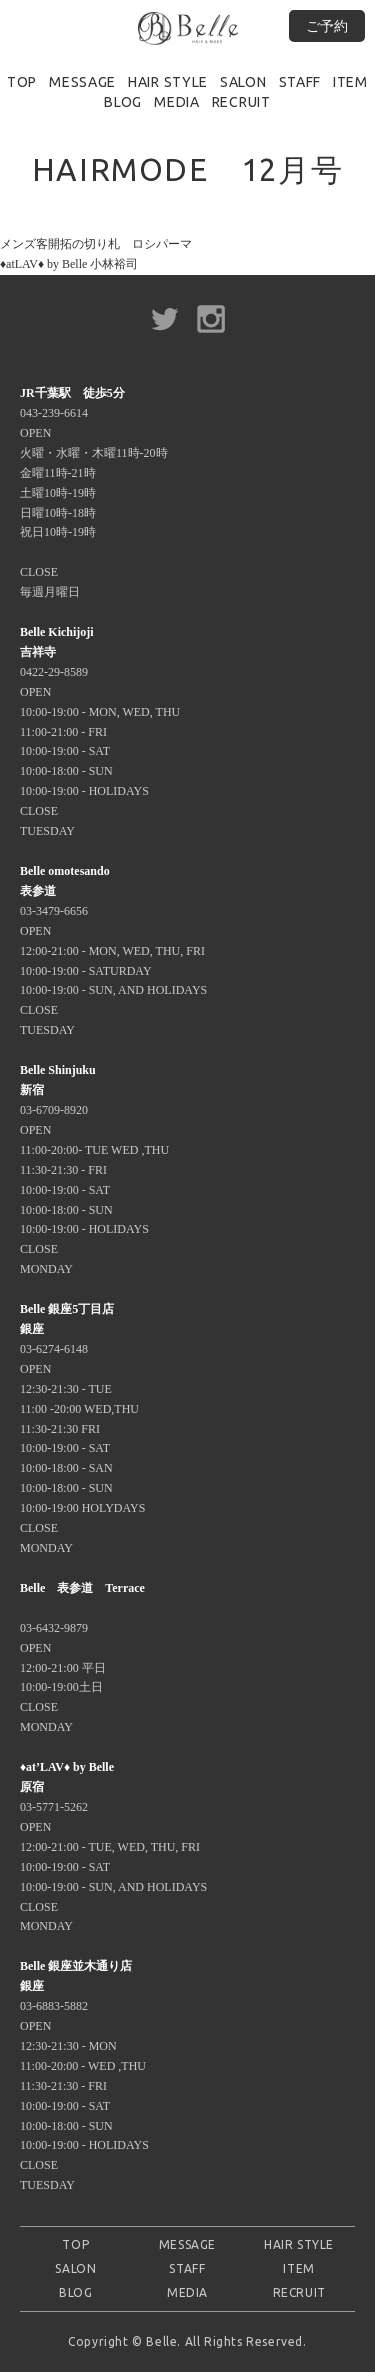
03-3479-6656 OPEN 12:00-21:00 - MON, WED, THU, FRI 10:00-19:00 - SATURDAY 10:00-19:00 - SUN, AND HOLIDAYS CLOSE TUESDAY (113, 950)
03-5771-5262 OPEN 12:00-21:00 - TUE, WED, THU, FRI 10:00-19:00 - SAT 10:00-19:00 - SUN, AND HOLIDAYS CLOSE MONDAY (113, 1846)
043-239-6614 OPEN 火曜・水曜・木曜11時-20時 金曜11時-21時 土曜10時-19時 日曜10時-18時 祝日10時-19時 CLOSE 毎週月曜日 (94, 492)
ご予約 (327, 26)
